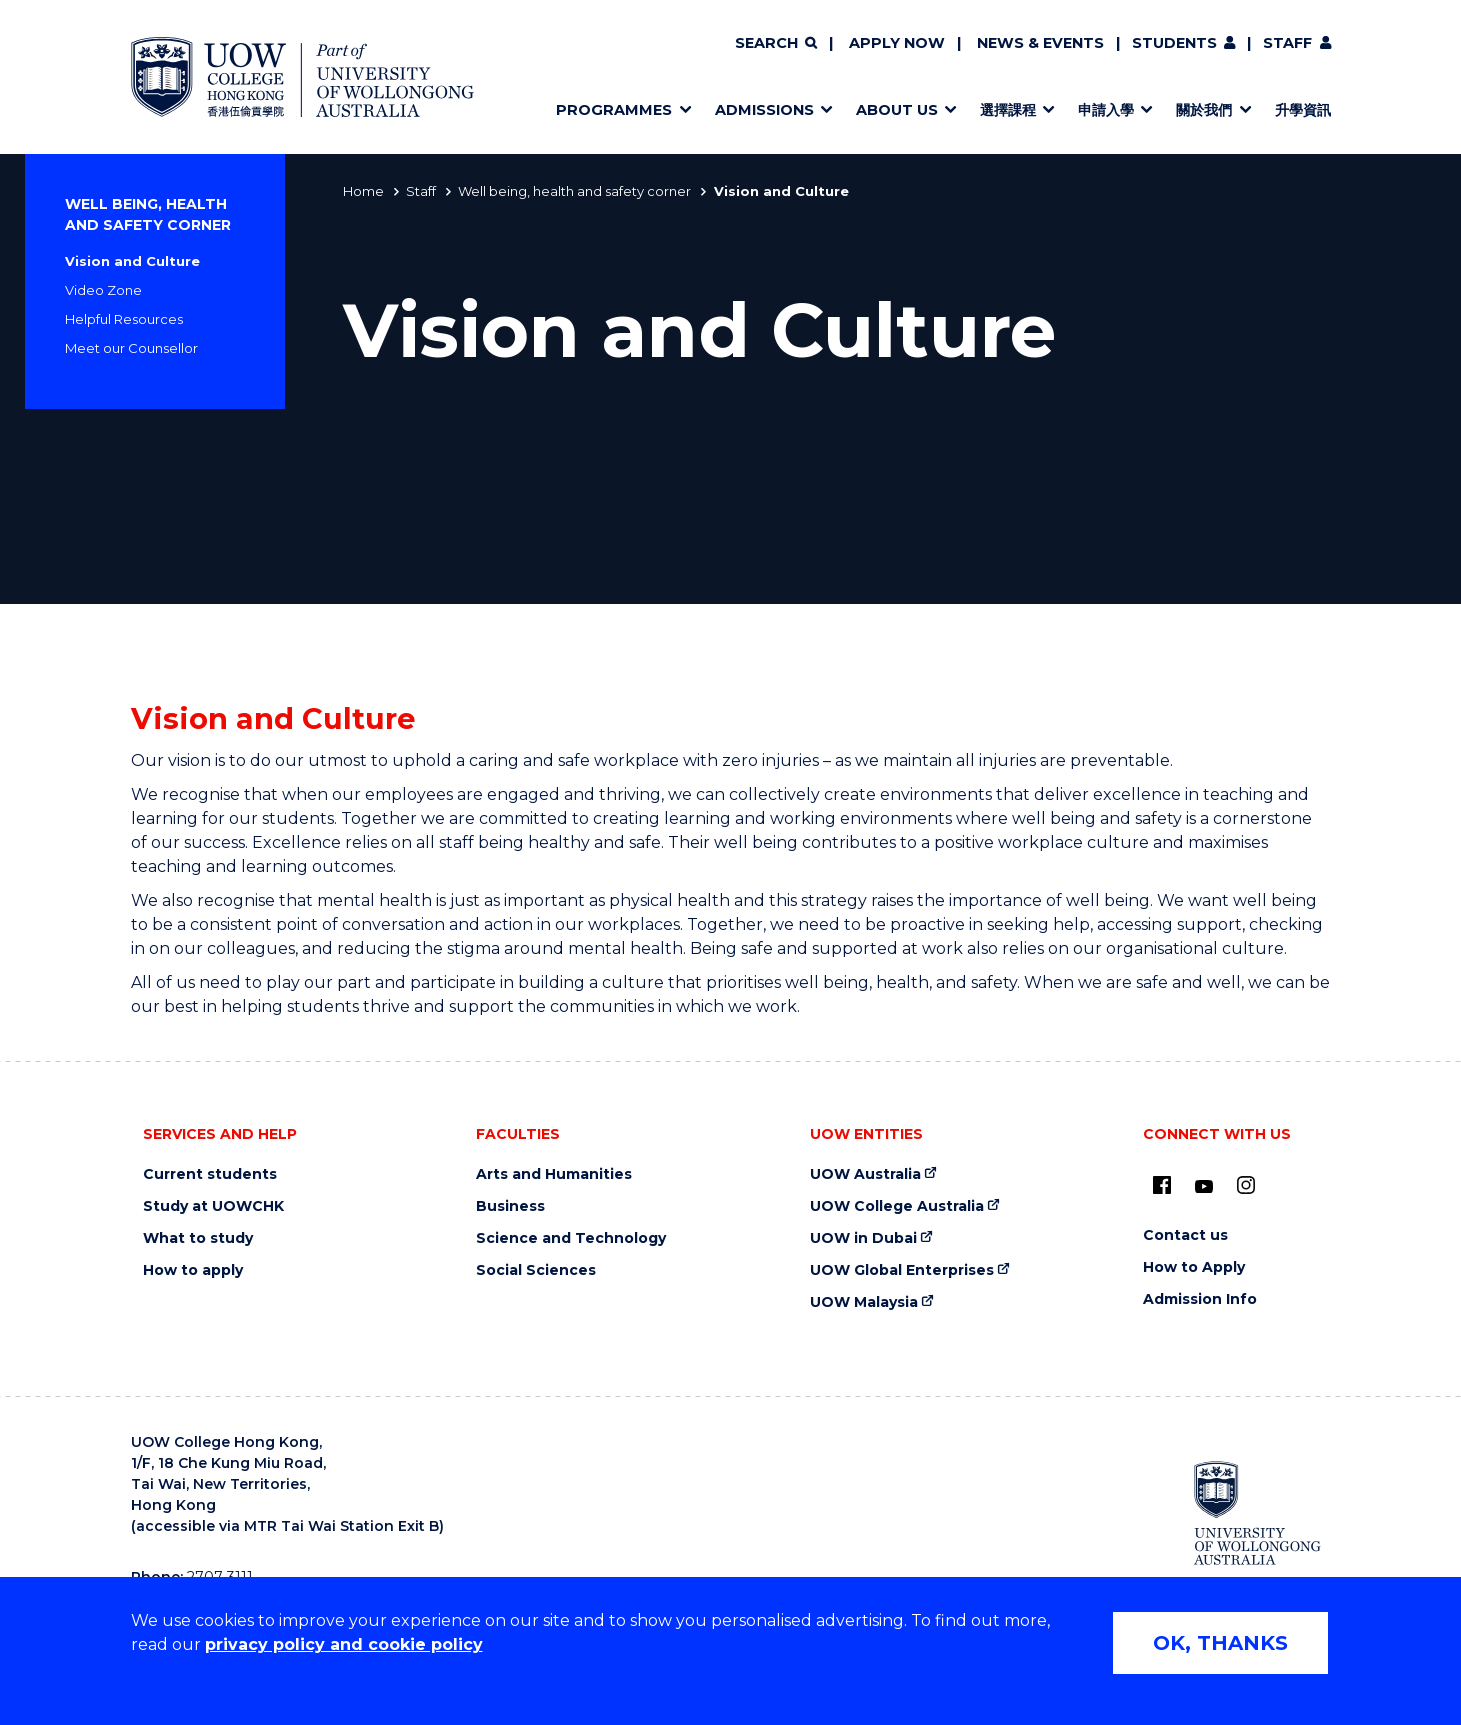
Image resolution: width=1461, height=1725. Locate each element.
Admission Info (1200, 1299)
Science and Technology (571, 1238)
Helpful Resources (124, 319)
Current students (210, 1174)
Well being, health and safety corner (574, 191)
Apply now (897, 43)
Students (1174, 43)
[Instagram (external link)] (1246, 1185)
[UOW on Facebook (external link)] (1162, 1185)
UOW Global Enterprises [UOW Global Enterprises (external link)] (902, 1270)
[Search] (776, 44)
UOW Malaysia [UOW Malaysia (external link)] (864, 1302)
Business (510, 1206)
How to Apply (1194, 1267)
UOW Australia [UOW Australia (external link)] (865, 1174)
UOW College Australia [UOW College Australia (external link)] (897, 1206)
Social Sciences (536, 1270)
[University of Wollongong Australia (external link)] (1257, 1513)
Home (363, 191)
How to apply (193, 1270)
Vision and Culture (132, 261)
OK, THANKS (1220, 1643)
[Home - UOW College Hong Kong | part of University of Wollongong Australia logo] (303, 77)
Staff (1287, 43)
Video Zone (103, 290)
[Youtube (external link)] (1204, 1187)
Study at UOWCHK (213, 1206)
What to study (198, 1238)
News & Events (1040, 43)
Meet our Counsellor (131, 348)
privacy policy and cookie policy (344, 1644)
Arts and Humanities (554, 1174)
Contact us (1185, 1235)
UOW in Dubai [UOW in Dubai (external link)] (863, 1238)
